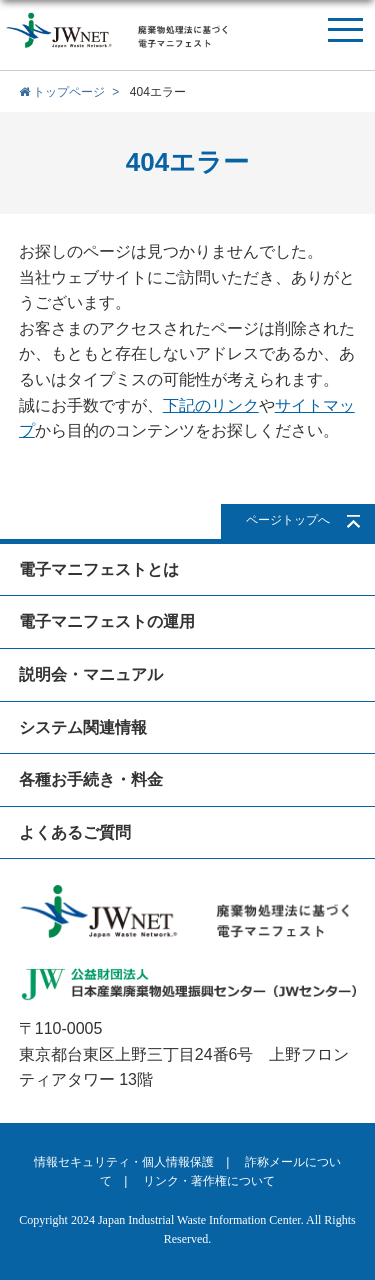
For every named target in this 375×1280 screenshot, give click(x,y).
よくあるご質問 (75, 832)
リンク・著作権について (209, 1181)
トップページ (62, 92)
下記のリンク (211, 405)
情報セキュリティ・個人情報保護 (124, 1162)
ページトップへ (288, 520)
